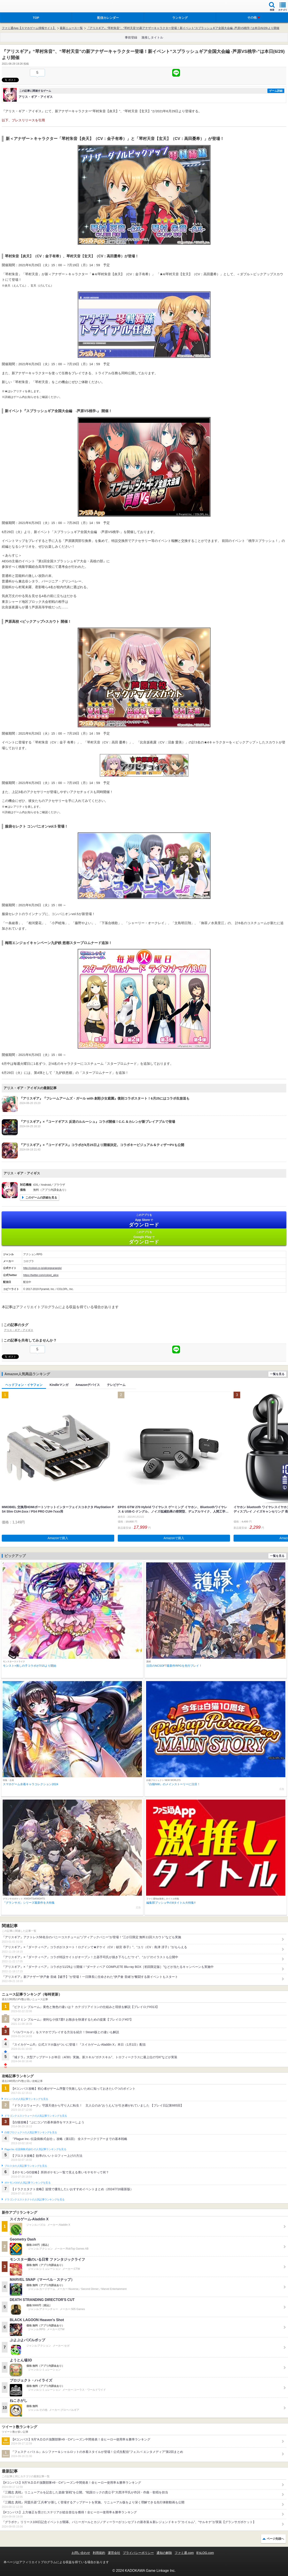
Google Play (144, 1237)
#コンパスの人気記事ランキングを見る (26, 2099)
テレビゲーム (116, 1385)
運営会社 (114, 2553)
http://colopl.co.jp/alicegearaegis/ (42, 1268)
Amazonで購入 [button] (58, 1538)
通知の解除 (164, 2553)
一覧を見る (277, 1374)
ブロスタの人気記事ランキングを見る (25, 2166)
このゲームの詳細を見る (41, 1197)
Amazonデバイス (87, 1385)
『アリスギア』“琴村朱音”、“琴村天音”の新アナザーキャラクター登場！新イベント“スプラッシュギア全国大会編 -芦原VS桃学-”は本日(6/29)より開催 (183, 28)
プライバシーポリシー (138, 2553)
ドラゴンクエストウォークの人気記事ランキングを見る (35, 2115)
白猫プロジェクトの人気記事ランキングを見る (30, 2132)
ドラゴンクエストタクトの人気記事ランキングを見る (34, 2199)
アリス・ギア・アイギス (18, 1330)
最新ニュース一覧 (71, 28)
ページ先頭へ (275, 2538)
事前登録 (131, 37)
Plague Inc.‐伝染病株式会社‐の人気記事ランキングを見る (35, 2149)
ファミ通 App (16, 7)
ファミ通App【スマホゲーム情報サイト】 (29, 28)
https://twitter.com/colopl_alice (40, 1275)
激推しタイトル (152, 37)
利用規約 (99, 2553)
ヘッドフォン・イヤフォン (24, 1385)
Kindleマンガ (59, 1385)
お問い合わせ (81, 2553)
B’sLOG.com (205, 2553)
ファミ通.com (184, 2553)
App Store (144, 1220)
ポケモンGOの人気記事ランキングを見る (27, 2182)
